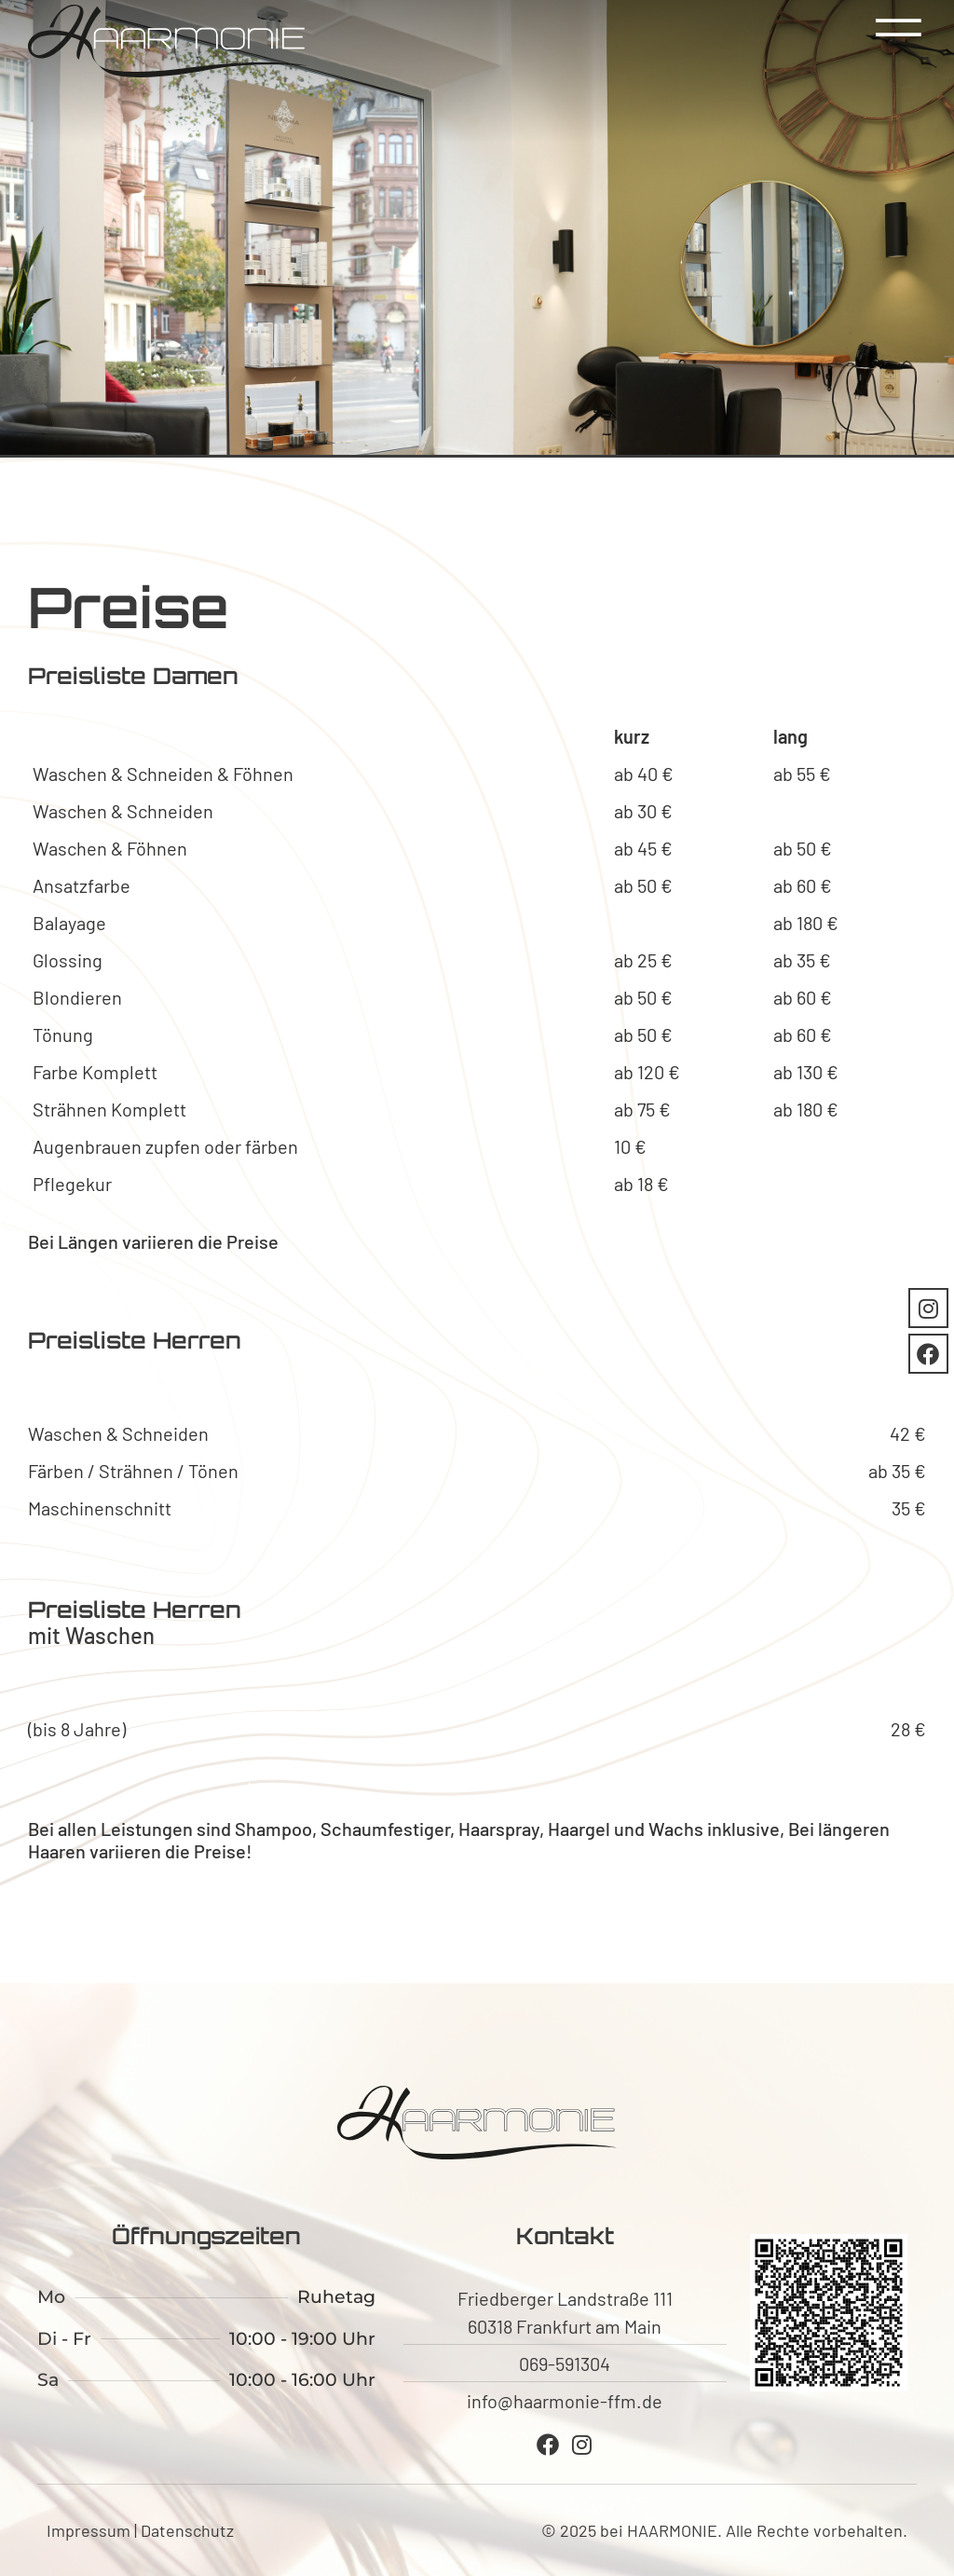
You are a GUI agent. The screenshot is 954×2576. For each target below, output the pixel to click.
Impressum (88, 2530)
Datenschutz (187, 2530)
